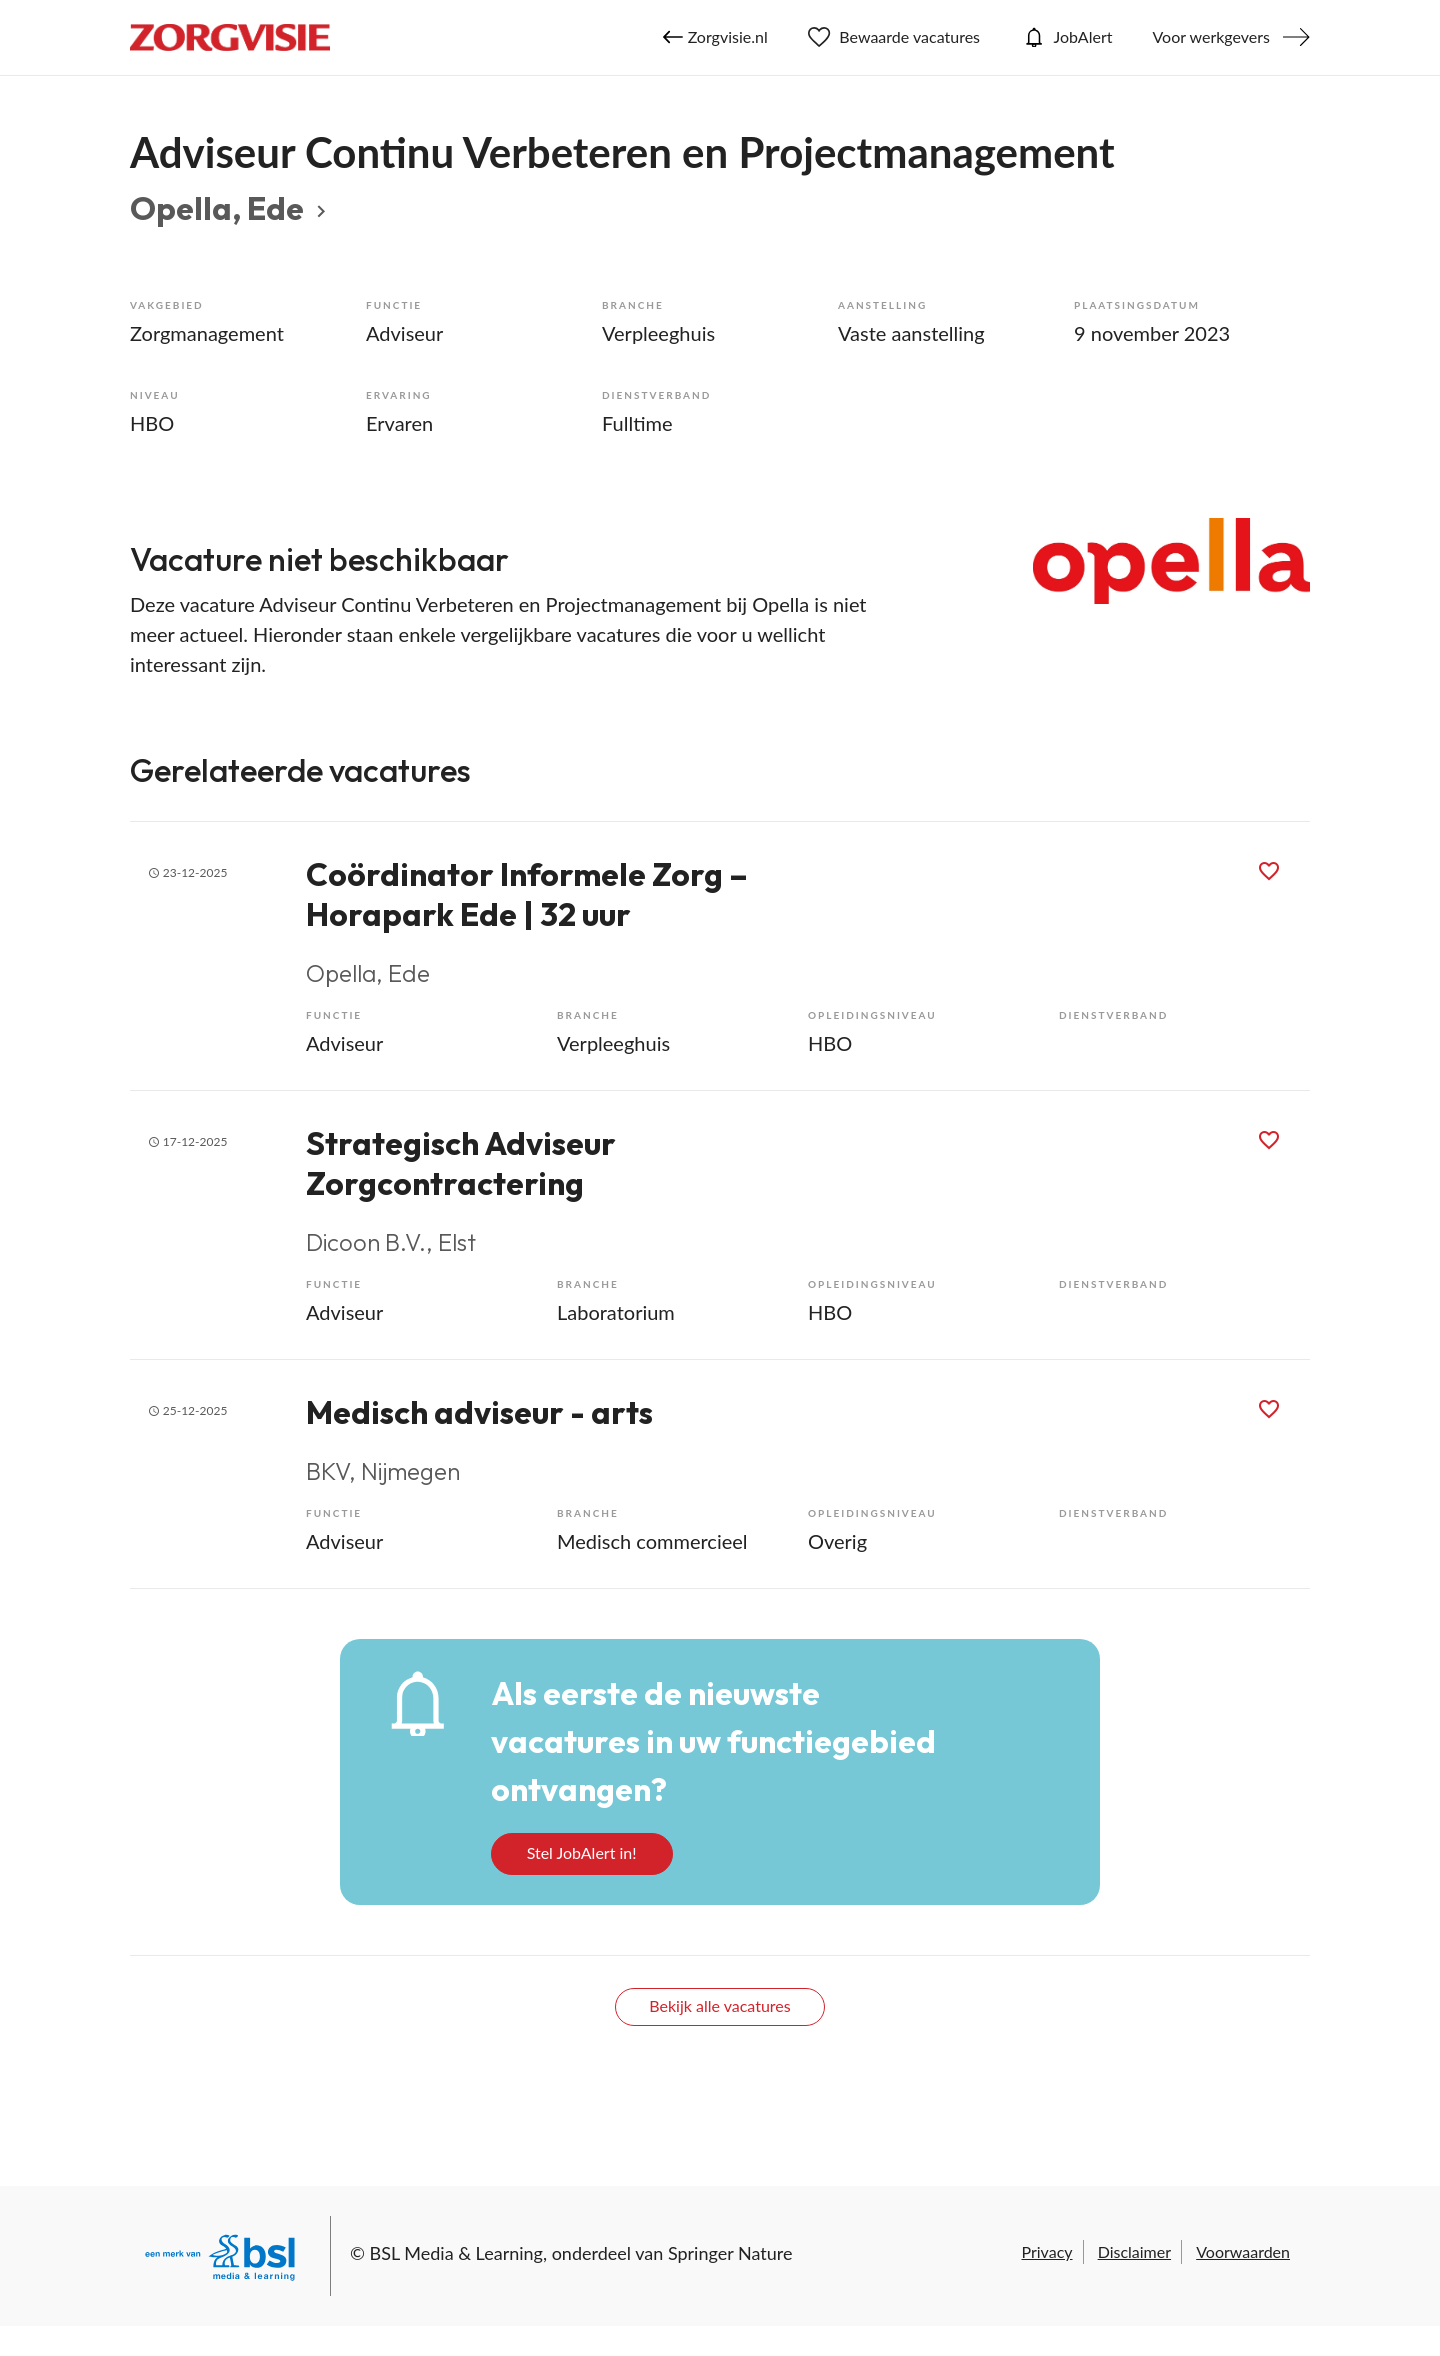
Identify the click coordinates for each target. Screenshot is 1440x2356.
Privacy (1046, 2251)
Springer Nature (730, 2253)
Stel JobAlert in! (582, 1852)
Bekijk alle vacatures (719, 2005)
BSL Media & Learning (456, 2253)
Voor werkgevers (1211, 36)
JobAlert (1066, 37)
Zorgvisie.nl (715, 37)
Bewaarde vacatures (894, 37)
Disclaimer (1134, 2251)
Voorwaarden (1243, 2251)
